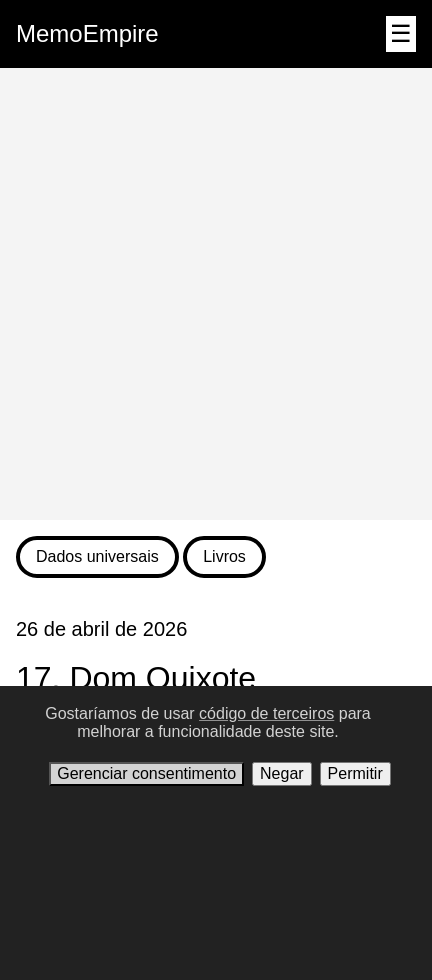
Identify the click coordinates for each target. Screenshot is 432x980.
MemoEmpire (87, 33)
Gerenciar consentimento (146, 773)
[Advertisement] (216, 294)
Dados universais (97, 556)
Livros (224, 556)
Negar (282, 773)
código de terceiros (266, 713)
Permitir (355, 773)
